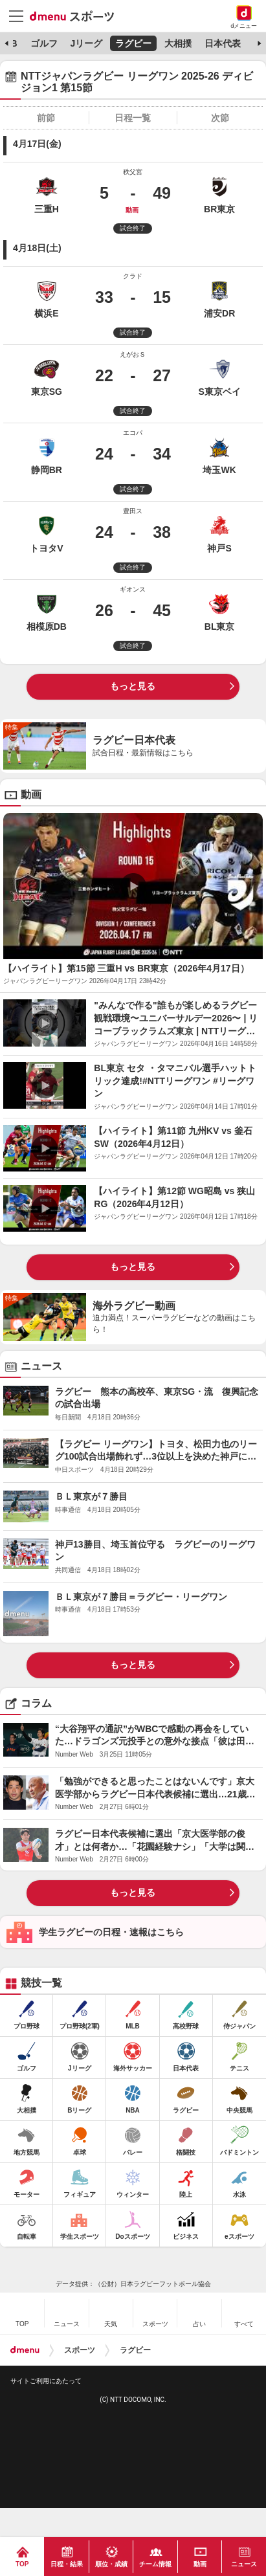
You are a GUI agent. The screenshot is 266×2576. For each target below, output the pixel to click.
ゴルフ (44, 43)
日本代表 (223, 43)
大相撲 (178, 43)
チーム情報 (155, 2564)
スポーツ (79, 2350)
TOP (22, 2564)
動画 (200, 2564)
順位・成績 (111, 2564)
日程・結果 (66, 2564)
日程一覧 (133, 118)
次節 (220, 118)
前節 (46, 118)
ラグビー (133, 43)
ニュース (244, 2564)
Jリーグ (86, 43)
